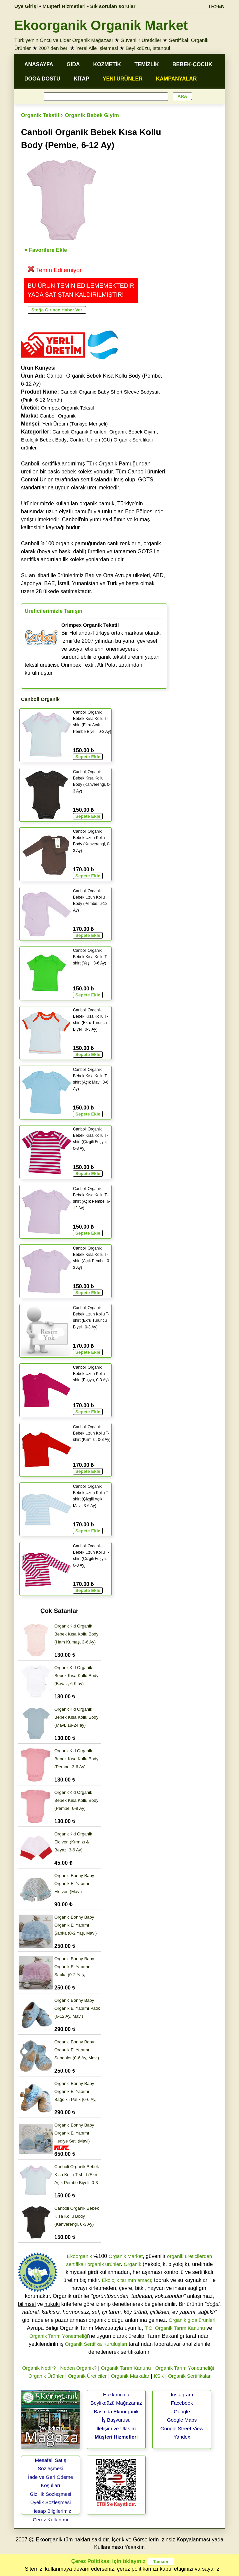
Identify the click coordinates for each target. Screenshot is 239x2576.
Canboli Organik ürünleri (79, 431)
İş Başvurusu (116, 2420)
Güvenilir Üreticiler (140, 40)
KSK (159, 2376)
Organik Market (126, 2256)
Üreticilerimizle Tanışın (53, 611)
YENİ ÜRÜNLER (123, 79)
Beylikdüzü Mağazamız (116, 2403)
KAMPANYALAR (176, 79)
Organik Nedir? (39, 2368)
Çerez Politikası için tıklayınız (108, 2561)
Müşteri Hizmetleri (116, 2437)
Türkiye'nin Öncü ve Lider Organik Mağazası (63, 40)
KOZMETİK (107, 64)
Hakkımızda (116, 2394)
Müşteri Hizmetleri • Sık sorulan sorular (89, 6)
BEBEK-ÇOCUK (192, 64)
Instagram (182, 2394)
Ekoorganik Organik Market (101, 25)
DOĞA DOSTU (42, 79)
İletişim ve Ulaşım (116, 2428)
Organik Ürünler (46, 2376)
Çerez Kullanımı (50, 2519)
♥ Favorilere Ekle (45, 250)
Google (182, 2411)
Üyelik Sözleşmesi (50, 2502)
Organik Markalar (130, 2376)
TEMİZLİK (146, 64)
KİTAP (81, 79)
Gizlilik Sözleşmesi (50, 2494)
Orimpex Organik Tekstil (67, 408)
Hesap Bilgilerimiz (51, 2511)
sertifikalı (76, 2264)
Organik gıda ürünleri (192, 2320)
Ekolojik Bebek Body (44, 439)
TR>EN (216, 6)
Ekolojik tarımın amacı (126, 2280)
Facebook (182, 2403)
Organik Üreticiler (87, 2376)
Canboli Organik (58, 416)
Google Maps (182, 2420)
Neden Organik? (78, 2368)
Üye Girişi (26, 6)
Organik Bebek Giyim (92, 115)
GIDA (73, 64)
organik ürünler (104, 2264)
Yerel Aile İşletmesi (97, 48)
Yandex (182, 2437)
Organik (132, 2264)
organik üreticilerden (189, 2256)
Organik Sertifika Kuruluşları (96, 2344)
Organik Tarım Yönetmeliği (58, 2336)
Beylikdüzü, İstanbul (148, 48)
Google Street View (181, 2428)
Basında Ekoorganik (116, 2411)
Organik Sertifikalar (189, 2376)
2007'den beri (53, 48)
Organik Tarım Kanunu (126, 2368)
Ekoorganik (79, 2256)
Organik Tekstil (40, 115)
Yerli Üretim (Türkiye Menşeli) (75, 424)
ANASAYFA (38, 64)
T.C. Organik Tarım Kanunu (175, 2328)
